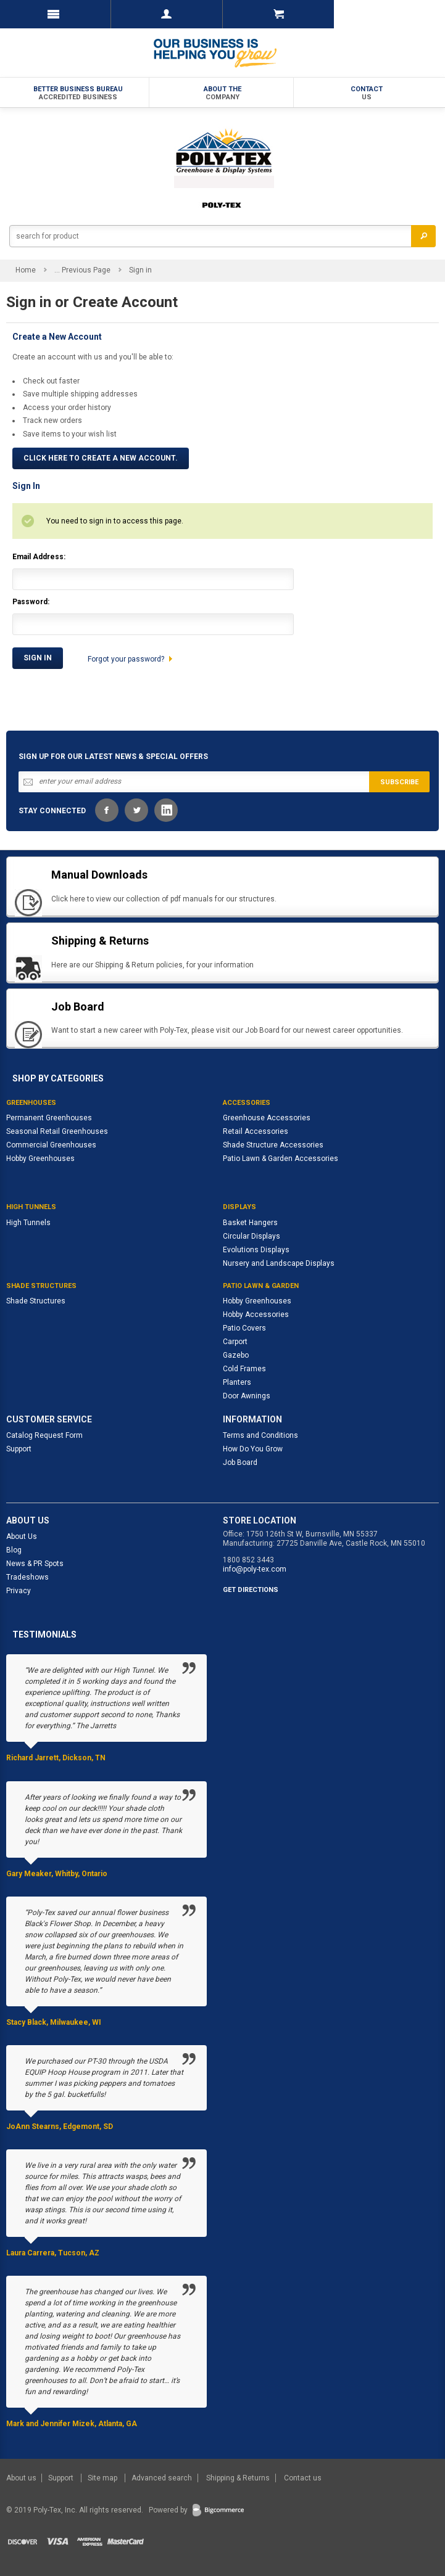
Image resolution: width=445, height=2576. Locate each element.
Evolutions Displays (256, 1249)
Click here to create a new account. (100, 458)
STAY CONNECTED (52, 810)
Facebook (107, 810)
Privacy (18, 1590)
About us (22, 2478)
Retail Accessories (255, 1131)
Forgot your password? (126, 659)
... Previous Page (82, 270)
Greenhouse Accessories (266, 1118)
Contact (367, 93)
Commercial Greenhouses (51, 1145)
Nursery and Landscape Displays (279, 1263)
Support (18, 1449)
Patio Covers (244, 1328)
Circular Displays (251, 1236)
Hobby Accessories (256, 1314)
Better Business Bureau (78, 93)
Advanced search (161, 2478)
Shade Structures (35, 1301)
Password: (30, 601)
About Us (21, 1536)
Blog (14, 1550)
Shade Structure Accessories (273, 1145)
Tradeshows (27, 1577)
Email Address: (38, 556)
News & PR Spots (35, 1563)
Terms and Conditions (260, 1435)
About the (222, 93)
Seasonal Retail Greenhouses (57, 1131)
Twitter (136, 810)
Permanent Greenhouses (49, 1118)
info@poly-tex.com (254, 1569)
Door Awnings (246, 1396)
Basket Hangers (250, 1222)
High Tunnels (28, 1222)
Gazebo (236, 1355)
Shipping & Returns (238, 2478)
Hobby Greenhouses (40, 1158)
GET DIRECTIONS (250, 1590)
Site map (103, 2478)
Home (25, 270)
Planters (237, 1382)
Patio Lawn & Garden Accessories (280, 1158)
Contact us (303, 2478)
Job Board (240, 1462)
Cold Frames (244, 1368)
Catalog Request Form (44, 1435)
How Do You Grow (253, 1449)
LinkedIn (166, 810)
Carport (235, 1341)
